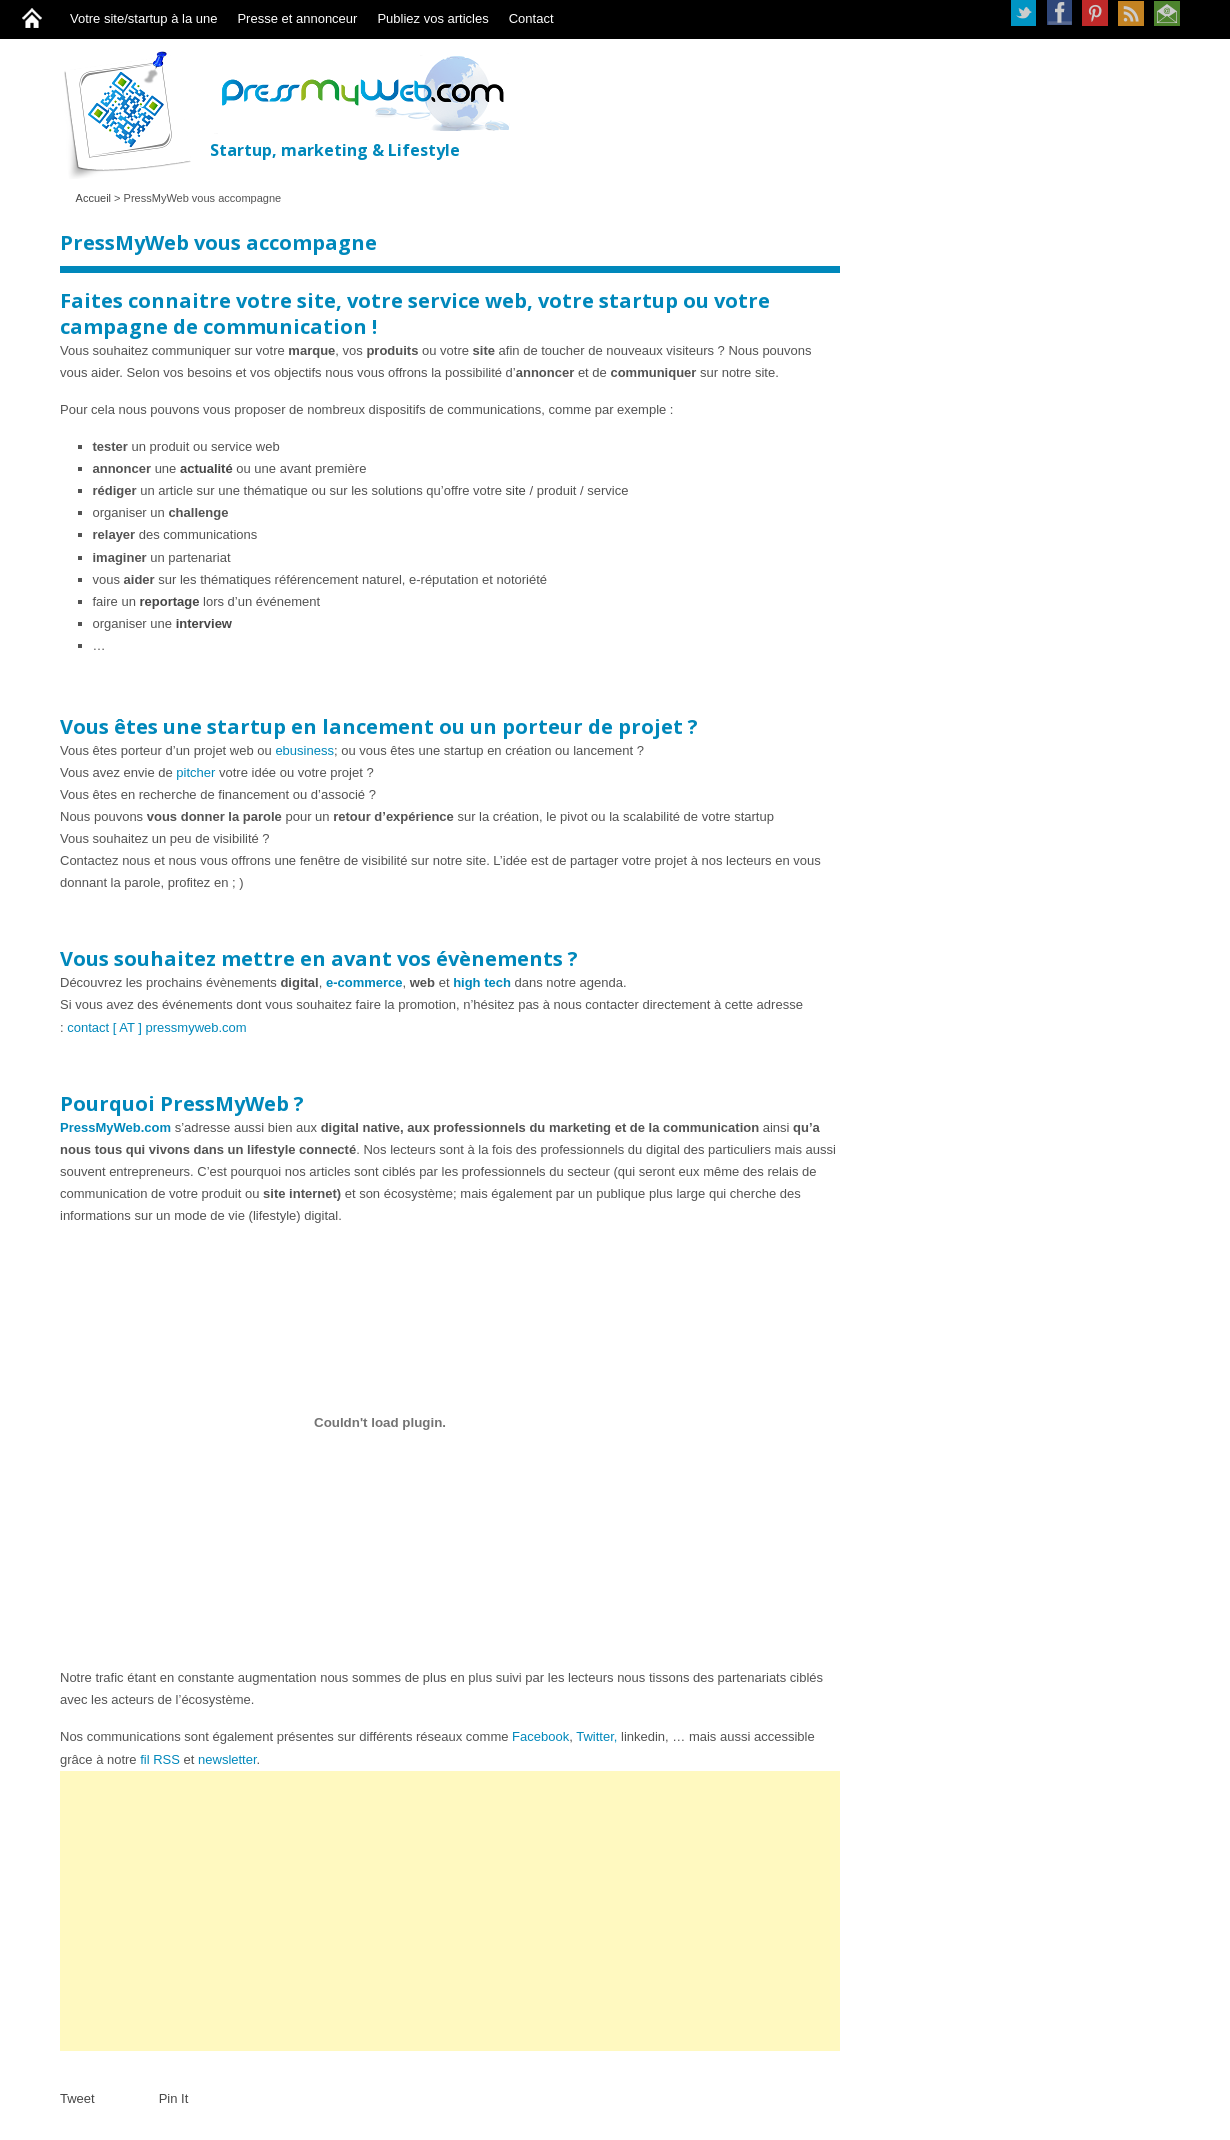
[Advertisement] (450, 1911)
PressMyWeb (135, 114)
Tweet (77, 2098)
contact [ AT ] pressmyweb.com (156, 1027)
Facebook (1059, 13)
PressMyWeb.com (115, 1127)
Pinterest (1095, 13)
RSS (1131, 13)
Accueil (93, 198)
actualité (208, 468)
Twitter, (596, 1736)
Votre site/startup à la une (143, 18)
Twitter (1023, 13)
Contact (531, 18)
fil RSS (160, 1759)
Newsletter (1167, 13)
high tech (482, 982)
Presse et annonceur (297, 18)
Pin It (174, 2098)
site (518, 490)
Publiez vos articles (432, 18)
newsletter (227, 1759)
